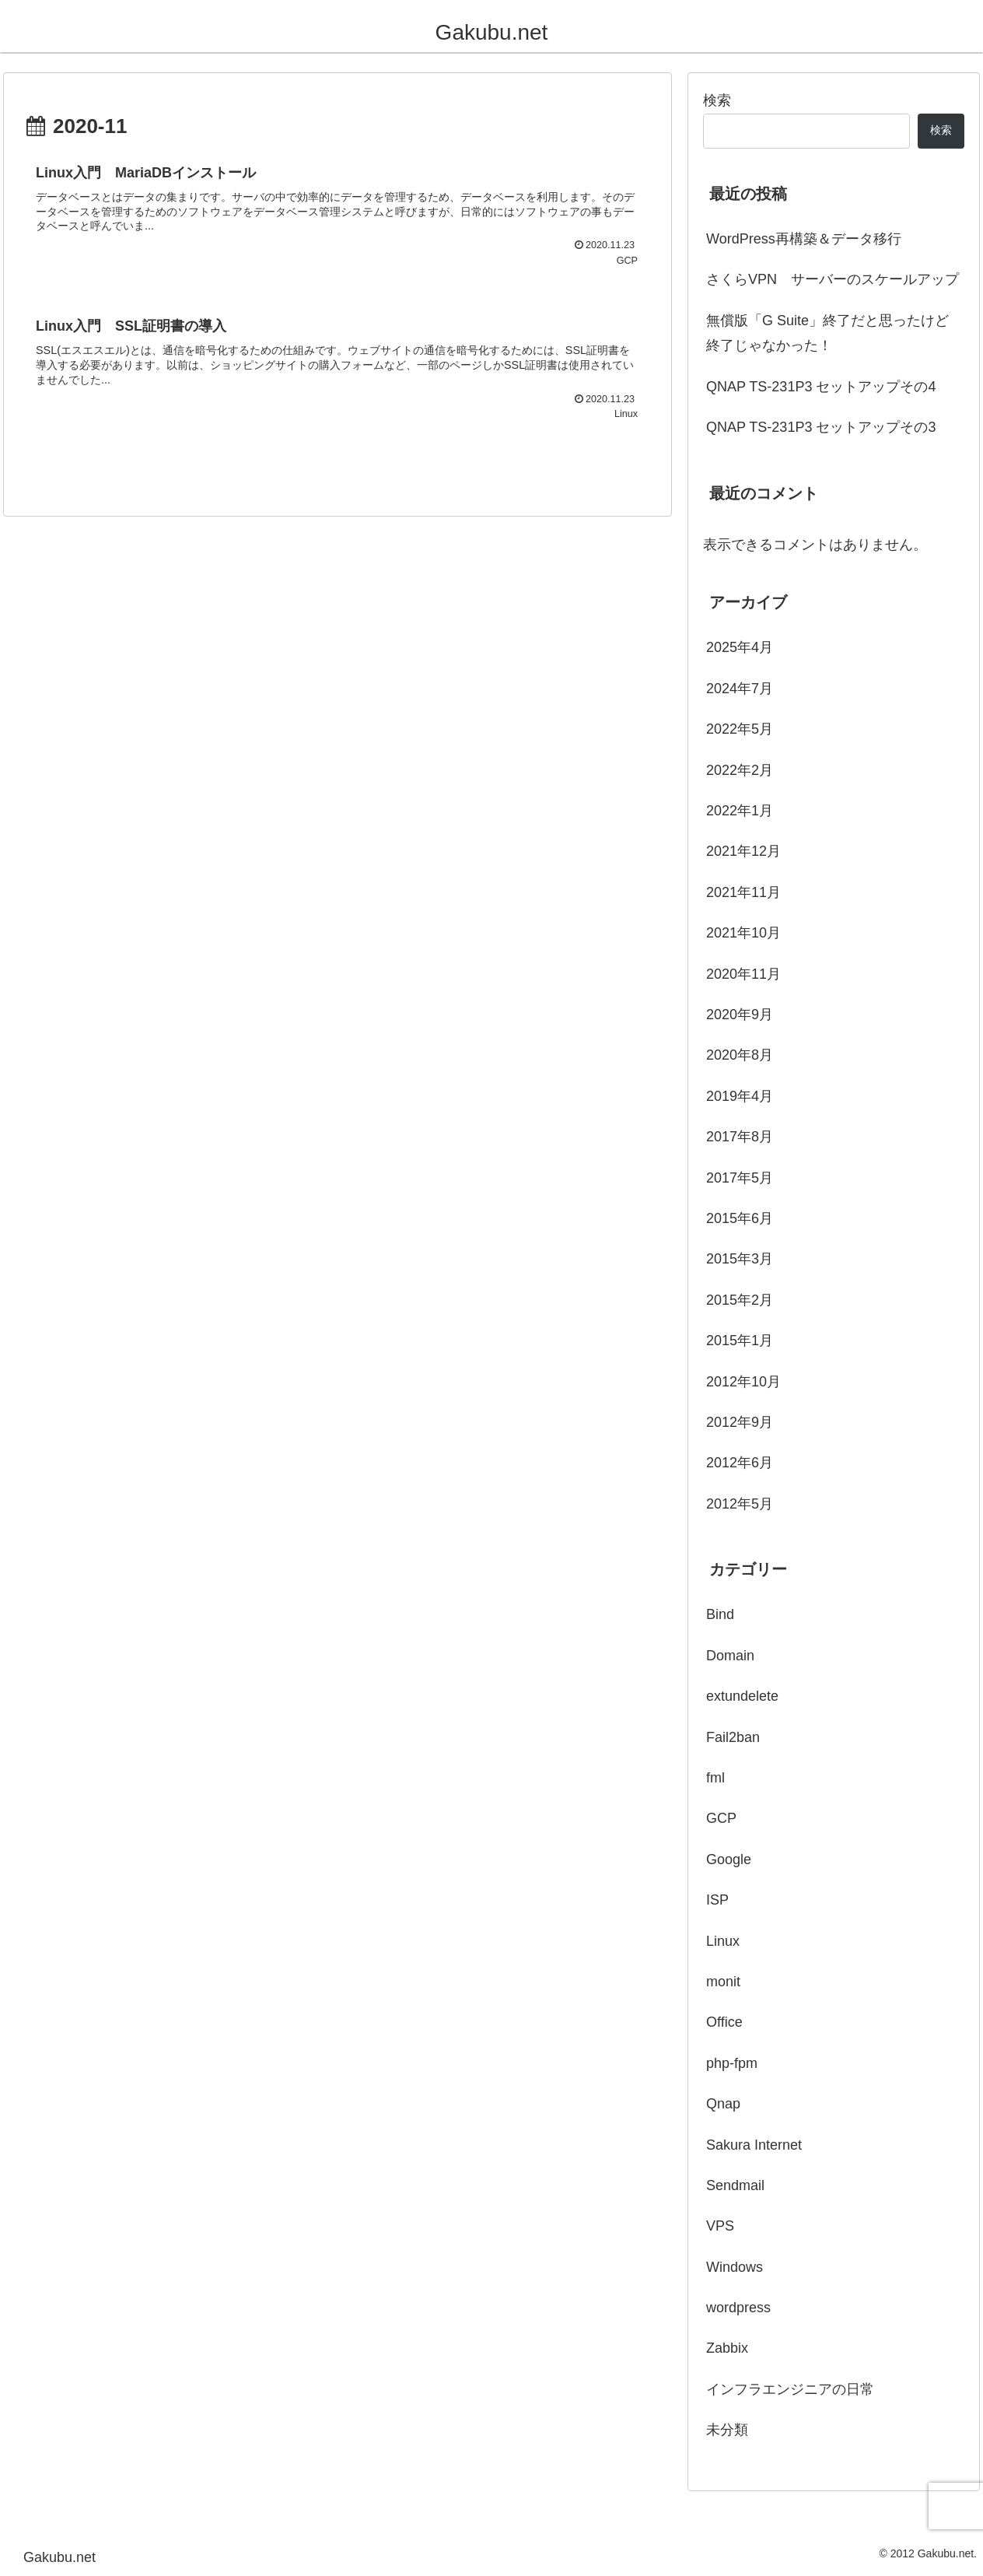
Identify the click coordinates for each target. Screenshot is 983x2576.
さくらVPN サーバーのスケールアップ (832, 279)
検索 (717, 100)
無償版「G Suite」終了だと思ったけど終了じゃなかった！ (827, 333)
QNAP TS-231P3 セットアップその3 (821, 427)
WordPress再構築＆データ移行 (803, 239)
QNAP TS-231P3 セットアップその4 (821, 386)
